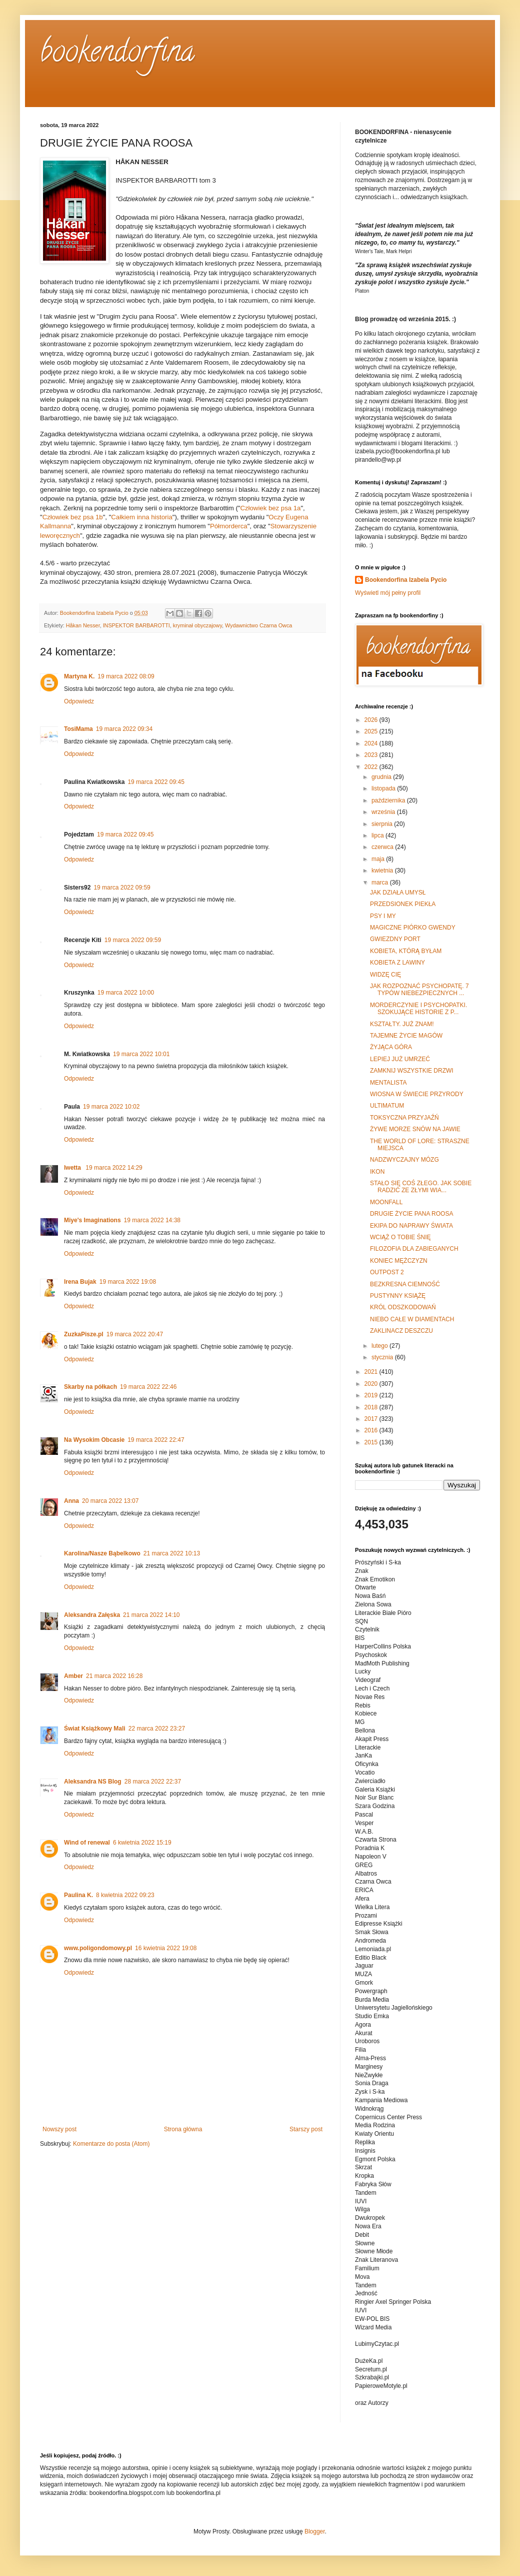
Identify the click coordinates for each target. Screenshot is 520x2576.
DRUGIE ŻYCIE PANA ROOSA (411, 1213)
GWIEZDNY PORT (395, 939)
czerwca (383, 846)
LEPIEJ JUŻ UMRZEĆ (400, 1059)
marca (381, 882)
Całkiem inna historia (141, 517)
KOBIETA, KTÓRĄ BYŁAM (406, 951)
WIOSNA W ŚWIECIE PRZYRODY (417, 1094)
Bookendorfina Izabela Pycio (405, 579)
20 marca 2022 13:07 (110, 1500)
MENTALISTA (388, 1082)
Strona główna (183, 2129)
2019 (372, 1395)
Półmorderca (229, 526)
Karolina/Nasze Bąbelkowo (102, 1553)
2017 (372, 1418)
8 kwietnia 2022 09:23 (125, 1895)
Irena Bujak (80, 1281)
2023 (372, 754)
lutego (381, 1345)
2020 (372, 1383)
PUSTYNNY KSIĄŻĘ (398, 1295)
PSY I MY (383, 916)
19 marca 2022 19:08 (128, 1281)
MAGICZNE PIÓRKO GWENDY (413, 927)
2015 (372, 1442)
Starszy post (306, 2129)
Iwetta (73, 1167)
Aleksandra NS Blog (93, 1781)
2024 (372, 743)
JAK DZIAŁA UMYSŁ (398, 892)
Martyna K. (79, 676)
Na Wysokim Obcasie (94, 1439)
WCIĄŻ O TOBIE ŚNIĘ (400, 1237)
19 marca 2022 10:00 (126, 992)
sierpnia (383, 823)
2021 (372, 1371)
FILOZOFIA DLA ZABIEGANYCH (414, 1248)
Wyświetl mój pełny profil (387, 592)
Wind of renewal (87, 1842)
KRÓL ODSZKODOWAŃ (403, 1307)
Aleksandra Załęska (92, 1614)
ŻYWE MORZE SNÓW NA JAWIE (415, 1129)
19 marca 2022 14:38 (152, 1220)
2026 (372, 719)
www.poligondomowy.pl (98, 1948)
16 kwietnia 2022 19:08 (165, 1948)
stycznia (383, 1357)
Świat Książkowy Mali (95, 1728)
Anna (71, 1500)
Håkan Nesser (83, 625)
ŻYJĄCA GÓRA (391, 1047)
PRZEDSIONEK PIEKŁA (403, 904)
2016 (372, 1430)
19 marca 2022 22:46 (148, 1386)
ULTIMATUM (387, 1105)
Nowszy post (59, 2129)
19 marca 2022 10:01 (141, 1054)
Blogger (314, 2531)
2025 (372, 731)
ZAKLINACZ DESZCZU (401, 1330)
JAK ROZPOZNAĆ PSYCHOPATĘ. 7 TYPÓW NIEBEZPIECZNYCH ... (419, 990)
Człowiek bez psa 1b (72, 517)
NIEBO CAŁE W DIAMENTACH (412, 1319)
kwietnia (383, 870)
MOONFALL (386, 1202)
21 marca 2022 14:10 (151, 1614)
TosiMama (78, 728)
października (389, 800)
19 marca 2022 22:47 (156, 1439)
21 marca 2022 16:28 (114, 1675)
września (384, 811)
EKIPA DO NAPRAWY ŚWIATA (411, 1225)
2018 (372, 1407)
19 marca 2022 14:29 (114, 1167)
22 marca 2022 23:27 (156, 1728)
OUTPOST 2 (387, 1272)
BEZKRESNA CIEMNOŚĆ (405, 1284)
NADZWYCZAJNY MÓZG (404, 1159)
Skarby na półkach (90, 1386)
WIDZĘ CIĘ (385, 974)
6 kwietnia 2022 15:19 (142, 1842)
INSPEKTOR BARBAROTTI (136, 625)
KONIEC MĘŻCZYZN (399, 1260)
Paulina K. (78, 1895)
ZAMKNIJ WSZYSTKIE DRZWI (412, 1070)
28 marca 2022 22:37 (152, 1781)
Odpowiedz (79, 701)
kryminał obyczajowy (197, 625)
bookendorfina (117, 54)
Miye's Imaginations (92, 1220)
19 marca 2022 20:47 (134, 1334)
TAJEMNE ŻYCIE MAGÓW (406, 1035)
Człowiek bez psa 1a (270, 508)
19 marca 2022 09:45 (156, 781)
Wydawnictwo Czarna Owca (258, 625)
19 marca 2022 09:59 (122, 887)
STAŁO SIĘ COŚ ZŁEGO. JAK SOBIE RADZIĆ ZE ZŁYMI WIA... (421, 1187)
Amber (73, 1675)
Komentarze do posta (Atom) (111, 2143)
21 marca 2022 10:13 (172, 1553)
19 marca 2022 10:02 (111, 1106)
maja (379, 859)
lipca (379, 835)
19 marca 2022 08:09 (126, 676)
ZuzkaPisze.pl (84, 1334)
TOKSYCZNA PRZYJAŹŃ (404, 1117)
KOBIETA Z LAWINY (397, 962)
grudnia (382, 776)
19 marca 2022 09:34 (124, 728)
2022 (372, 766)
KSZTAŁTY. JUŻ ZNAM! (402, 1024)
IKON (377, 1171)
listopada (384, 788)
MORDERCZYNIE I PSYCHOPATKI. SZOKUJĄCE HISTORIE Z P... (418, 1009)
